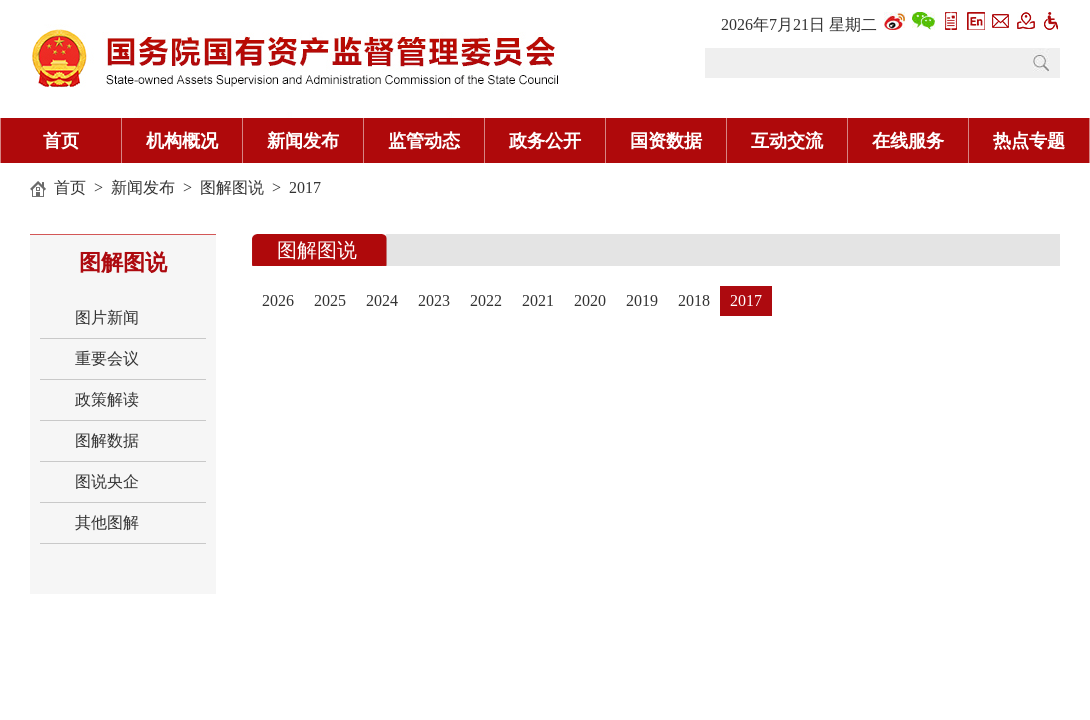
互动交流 (787, 141)
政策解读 (107, 399)
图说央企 (107, 481)
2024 (382, 300)
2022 (486, 300)
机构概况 (182, 141)
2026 (278, 300)
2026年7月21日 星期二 (799, 24)
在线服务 (908, 141)
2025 (330, 300)
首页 (61, 141)
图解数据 (107, 440)
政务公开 (545, 141)
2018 (694, 300)
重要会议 (107, 358)
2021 (538, 300)
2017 (305, 187)
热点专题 (1029, 141)
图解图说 (232, 187)
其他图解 (107, 522)
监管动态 (424, 141)
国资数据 (666, 141)
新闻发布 (303, 141)
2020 (590, 300)
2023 (434, 300)
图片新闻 (107, 317)
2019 (642, 300)
